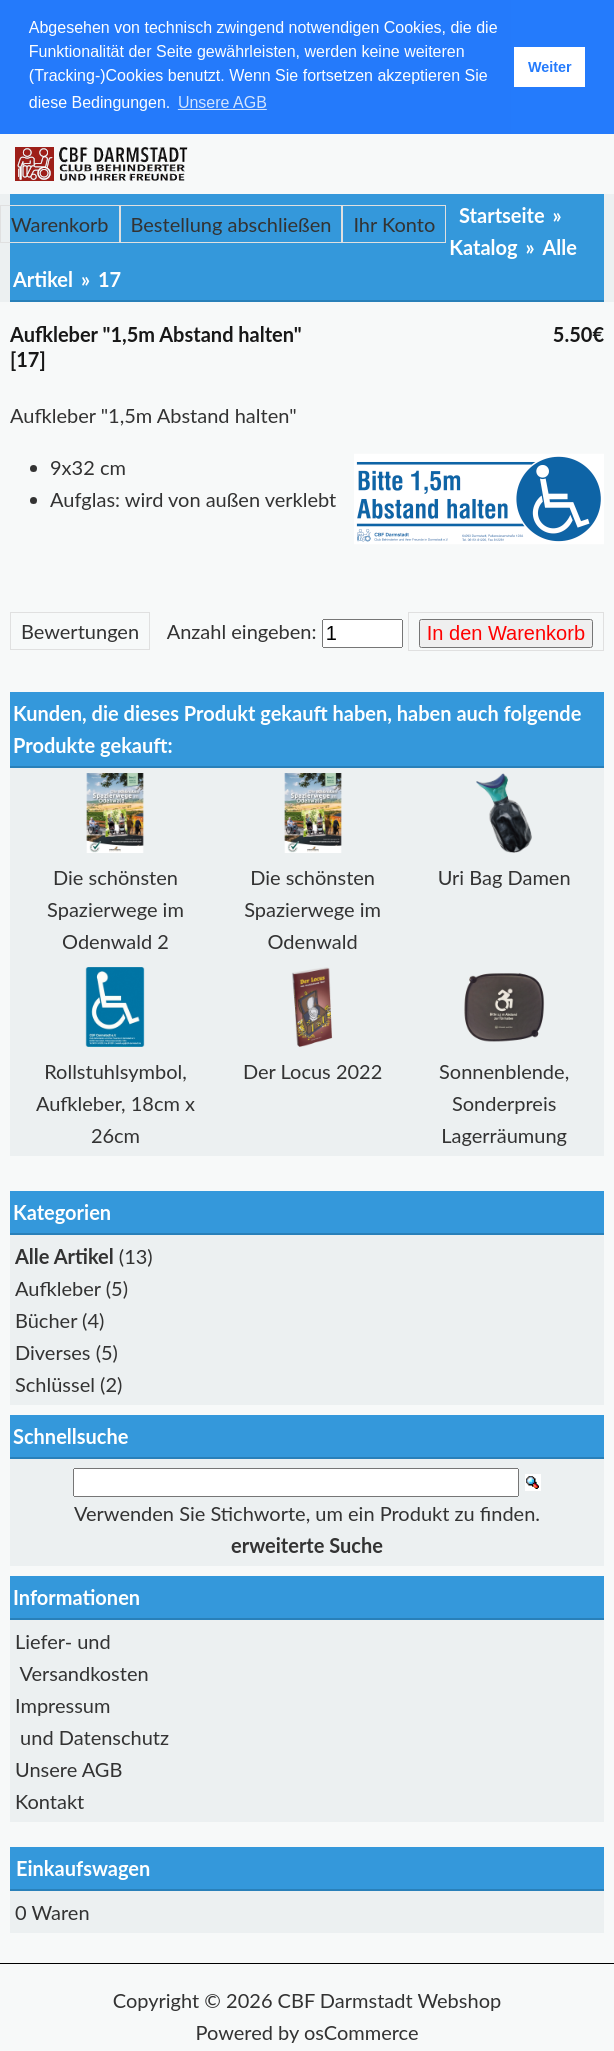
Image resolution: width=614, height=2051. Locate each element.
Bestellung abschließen (231, 224)
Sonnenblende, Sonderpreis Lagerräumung (504, 1103)
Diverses (53, 1352)
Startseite (502, 215)
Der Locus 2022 (312, 1071)
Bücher (46, 1320)
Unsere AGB (68, 1769)
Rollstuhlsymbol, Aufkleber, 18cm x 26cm (115, 1103)
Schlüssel (55, 1384)
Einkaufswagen (83, 1868)
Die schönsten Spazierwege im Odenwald (312, 909)
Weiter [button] (550, 67)
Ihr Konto (394, 224)
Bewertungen (80, 631)
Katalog (483, 247)
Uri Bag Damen (504, 877)
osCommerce (361, 2032)
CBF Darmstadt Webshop (390, 2000)
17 (109, 279)
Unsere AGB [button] (222, 102)
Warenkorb (60, 224)
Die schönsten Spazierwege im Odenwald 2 (115, 909)
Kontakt (49, 1801)
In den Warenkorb (506, 633)
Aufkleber (58, 1288)
